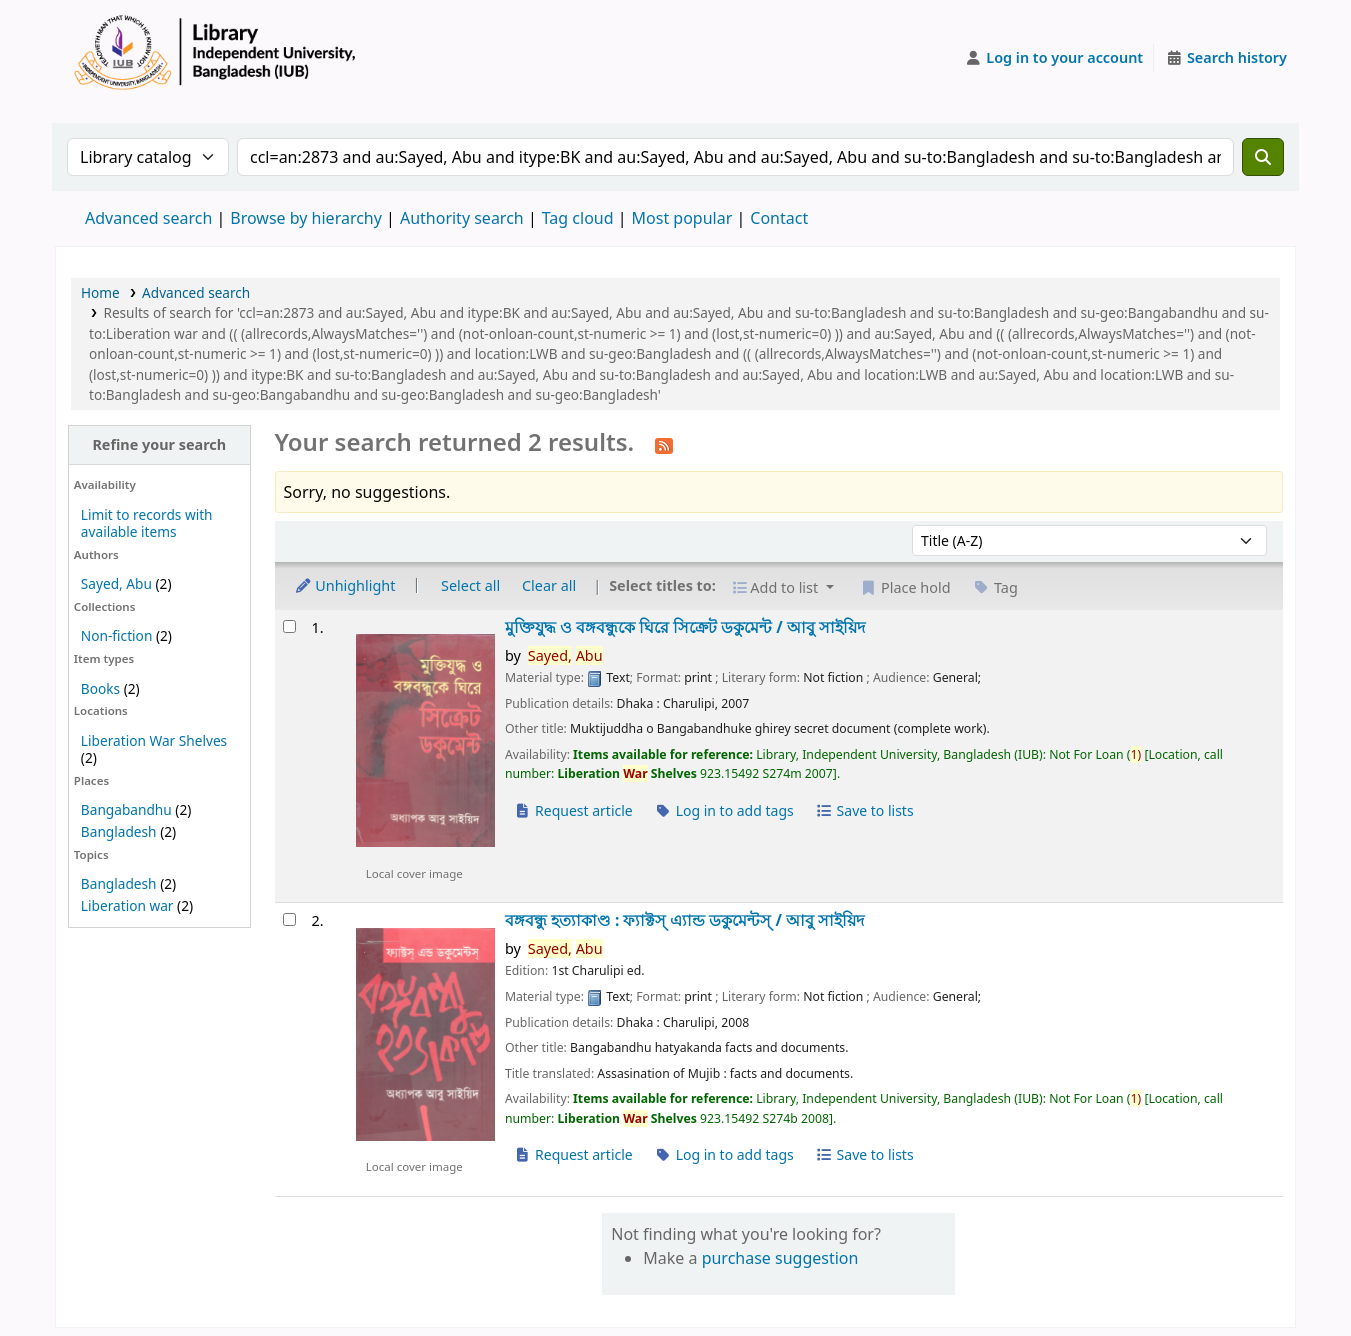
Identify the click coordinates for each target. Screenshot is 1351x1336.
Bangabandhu (126, 809)
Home (100, 292)
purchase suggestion (780, 1258)
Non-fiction (117, 635)
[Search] (1263, 157)
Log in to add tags (724, 810)
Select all (470, 585)
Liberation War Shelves (154, 740)
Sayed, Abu (116, 583)
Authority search (462, 218)
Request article (573, 810)
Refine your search (159, 444)
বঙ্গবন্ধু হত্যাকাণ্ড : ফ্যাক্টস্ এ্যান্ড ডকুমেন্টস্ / (684, 920)
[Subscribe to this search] (664, 444)
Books (100, 688)
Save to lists (864, 810)
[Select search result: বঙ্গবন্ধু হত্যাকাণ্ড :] (289, 919)
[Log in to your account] (1054, 58)
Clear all (549, 585)
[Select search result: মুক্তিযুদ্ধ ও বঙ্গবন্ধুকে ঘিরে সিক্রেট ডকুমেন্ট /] (289, 626)
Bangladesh (119, 831)
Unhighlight (345, 585)
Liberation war (127, 905)
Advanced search (148, 218)
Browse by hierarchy (306, 218)
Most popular (682, 218)
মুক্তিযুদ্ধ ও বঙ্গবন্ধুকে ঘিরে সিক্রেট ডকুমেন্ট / (685, 627)
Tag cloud (578, 218)
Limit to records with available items (147, 523)
